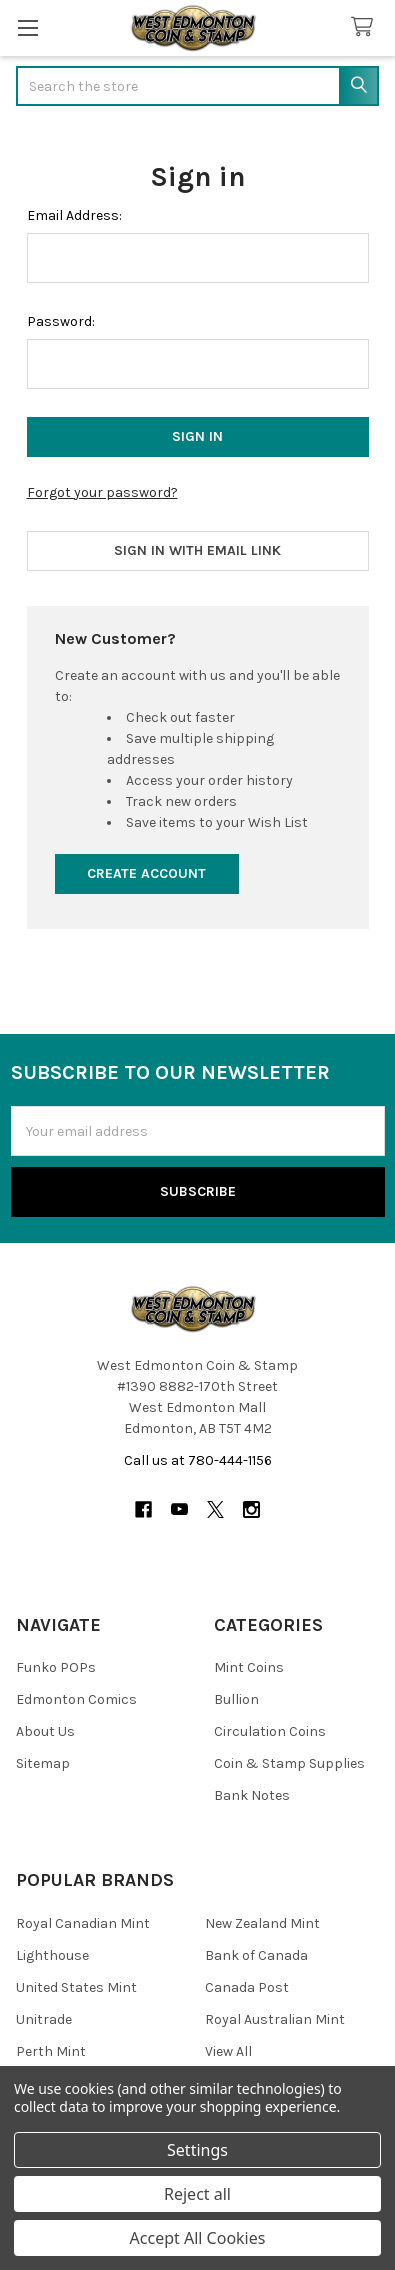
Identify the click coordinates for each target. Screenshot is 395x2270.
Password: (61, 321)
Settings (197, 2150)
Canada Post (247, 1987)
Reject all (197, 2194)
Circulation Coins (270, 1731)
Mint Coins (249, 1667)
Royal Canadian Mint (83, 1923)
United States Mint (76, 1987)
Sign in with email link (197, 550)
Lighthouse (52, 1955)
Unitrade (44, 2019)
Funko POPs (56, 1667)
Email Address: (74, 215)
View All (228, 2051)
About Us (45, 1731)
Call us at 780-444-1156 (198, 1460)
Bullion (236, 1699)
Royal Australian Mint (275, 2019)
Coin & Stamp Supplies (289, 1763)
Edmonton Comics (76, 1699)
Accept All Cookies (198, 2238)
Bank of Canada (256, 1955)
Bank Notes (252, 1795)
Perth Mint (51, 2051)
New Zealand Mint (262, 1923)
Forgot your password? (102, 492)
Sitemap (43, 1763)
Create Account (146, 873)
